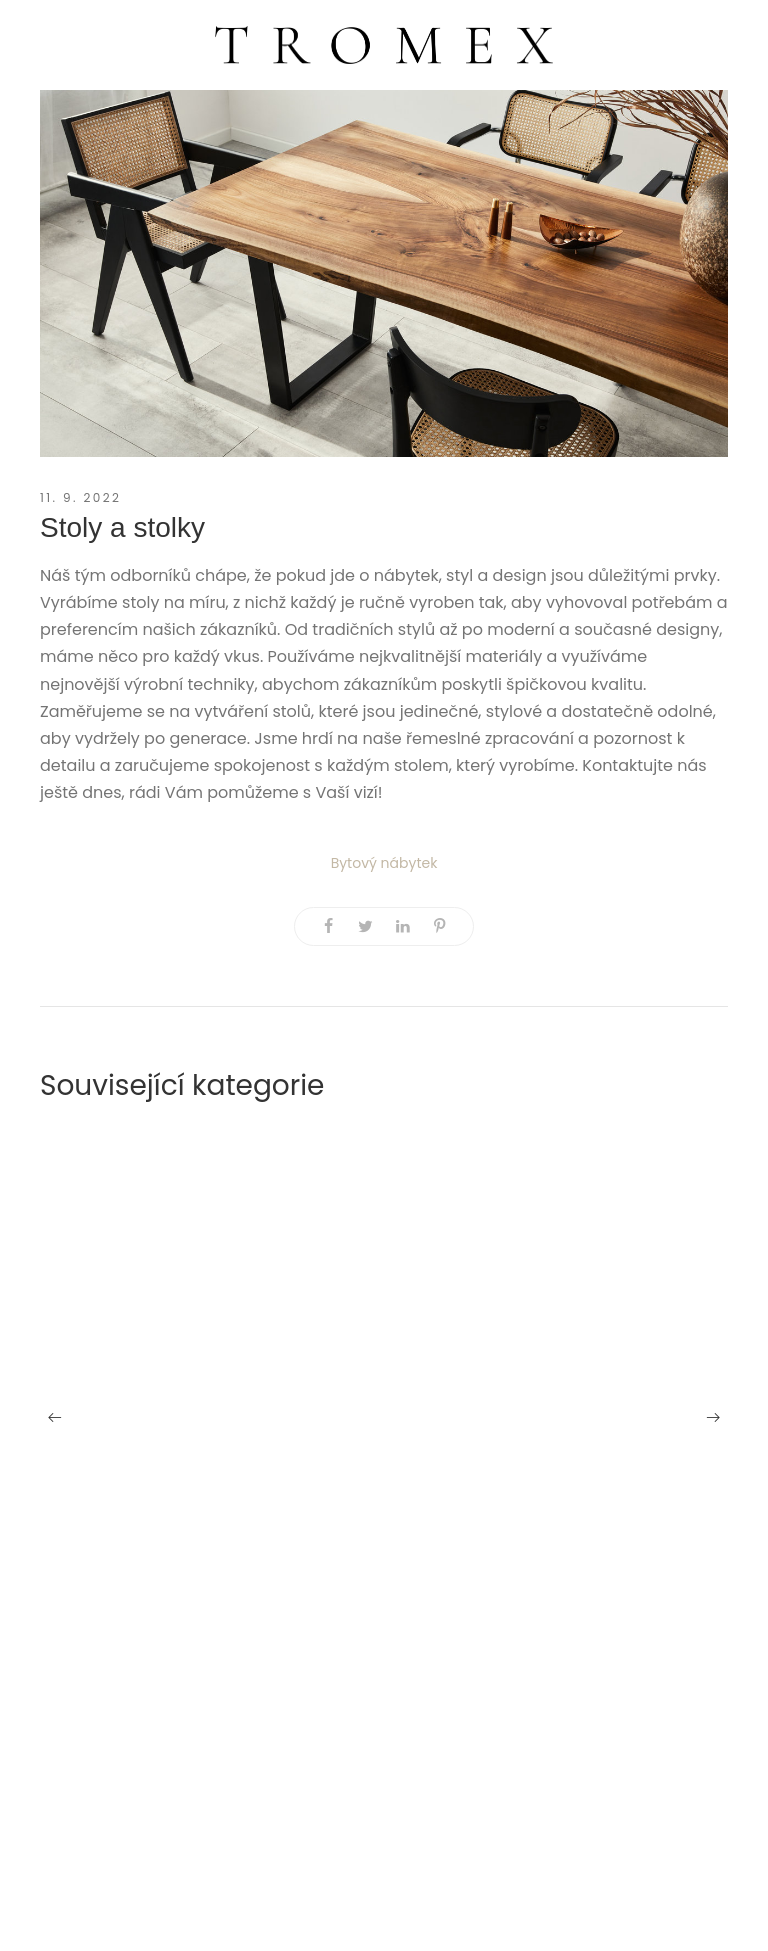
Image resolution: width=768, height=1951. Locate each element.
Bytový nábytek (384, 863)
